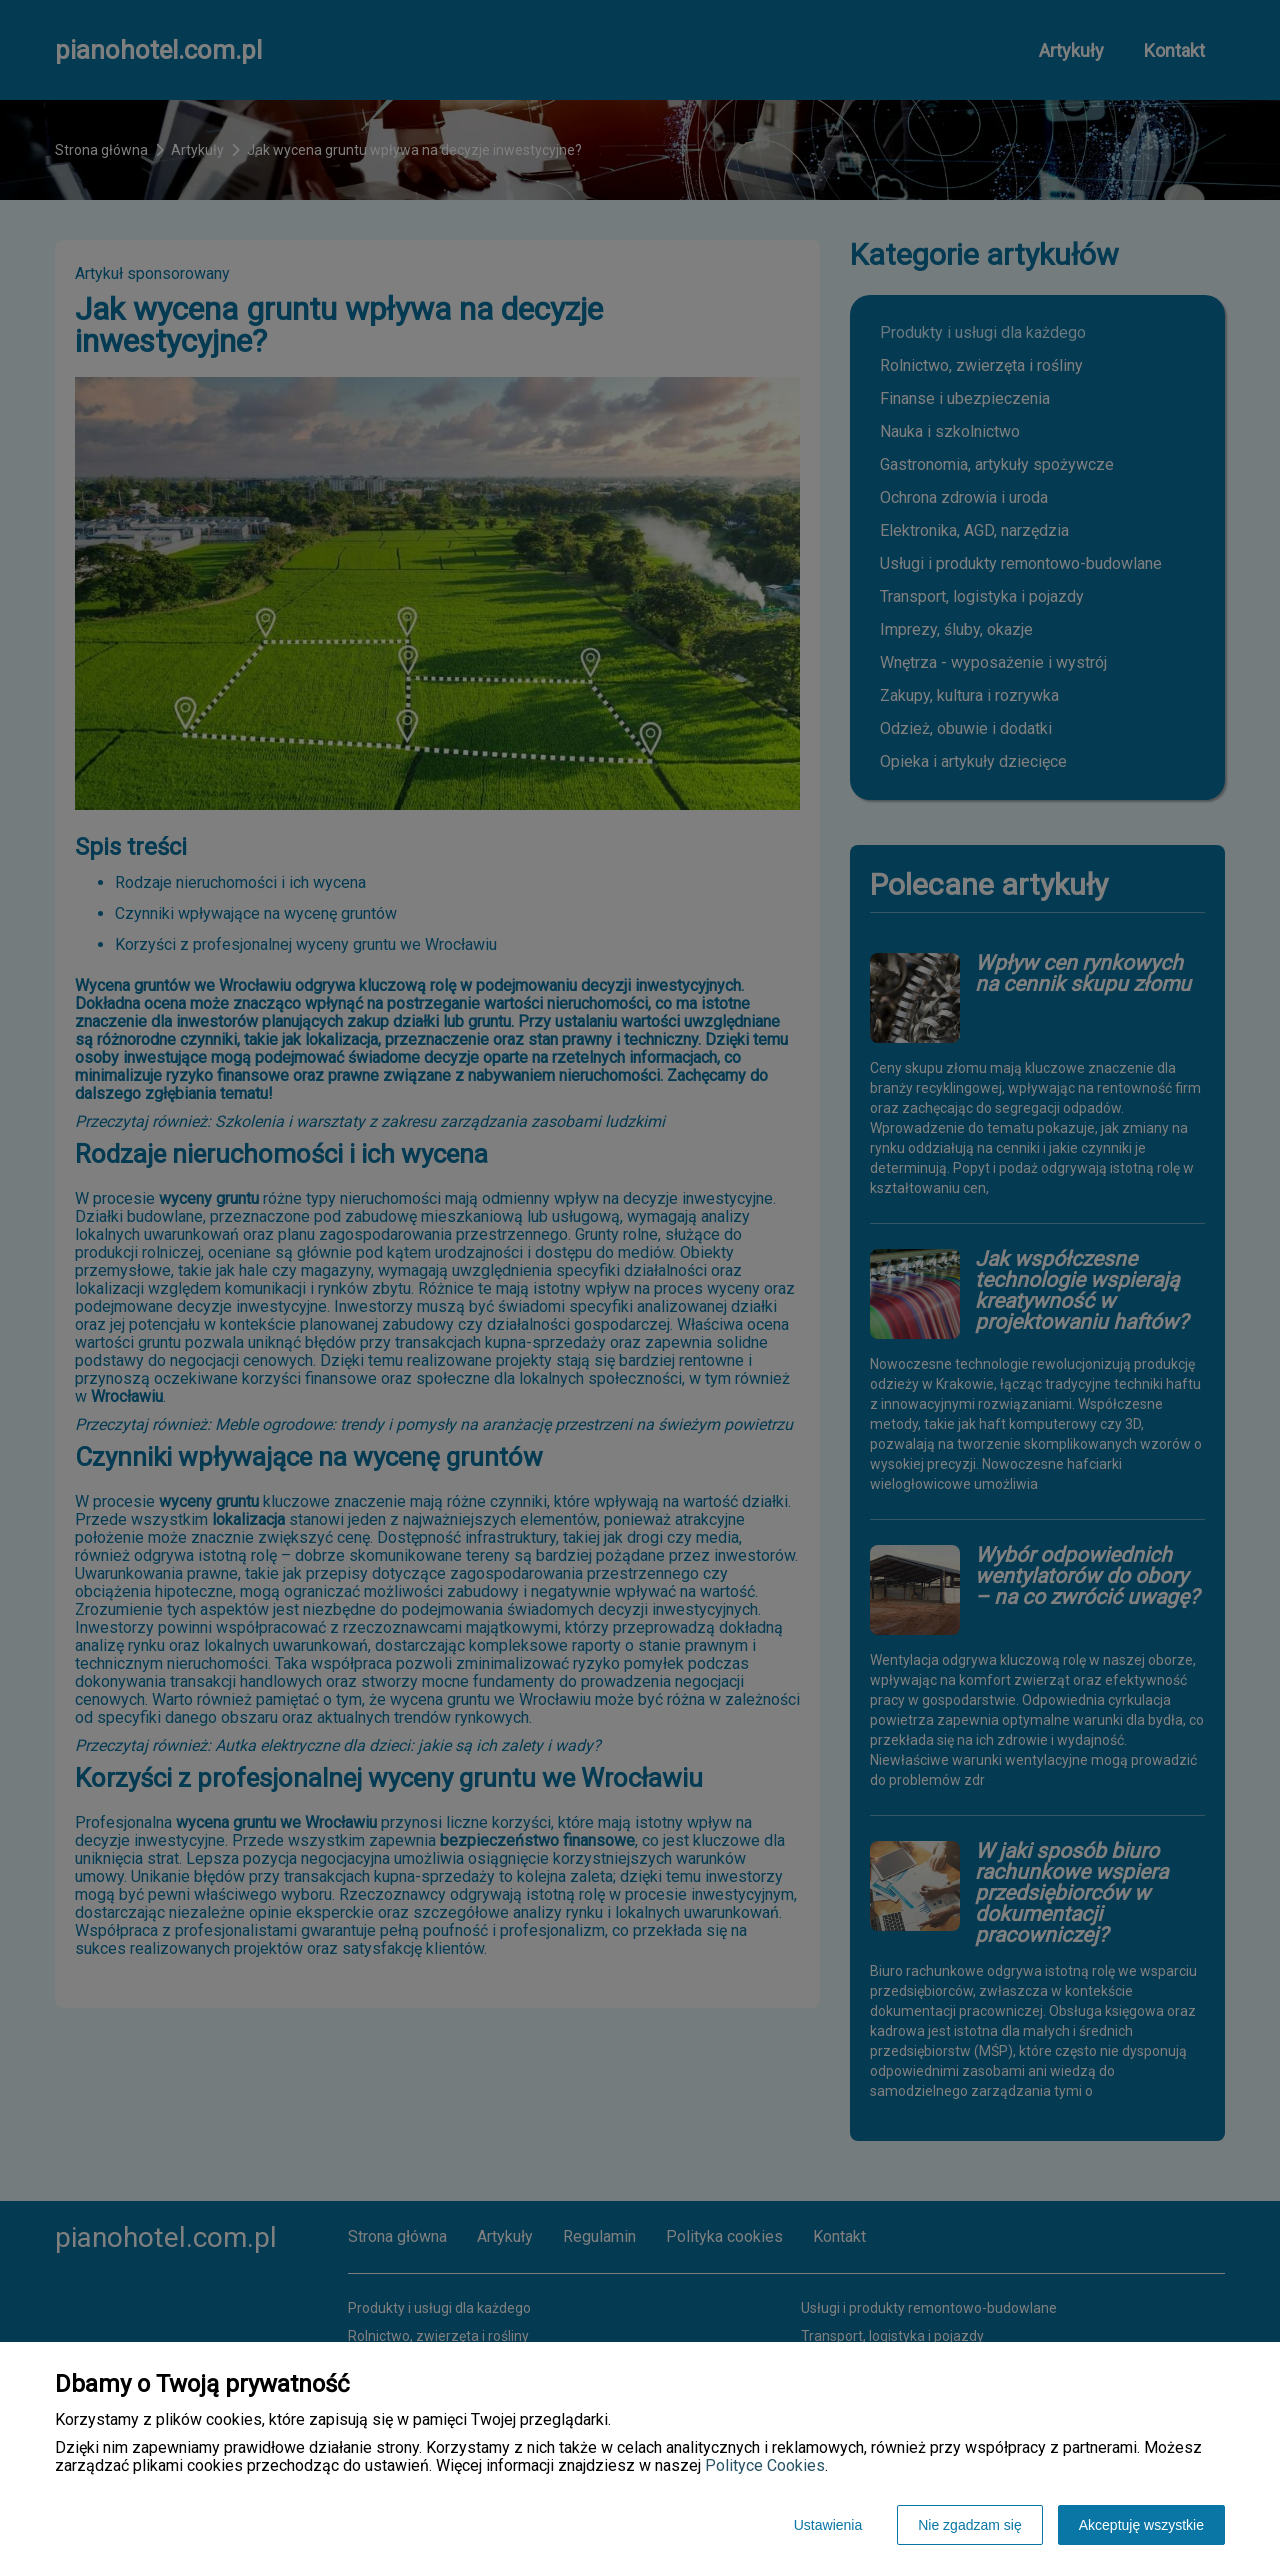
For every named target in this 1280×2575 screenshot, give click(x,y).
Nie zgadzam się (970, 2525)
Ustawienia (828, 2525)
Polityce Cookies (765, 2465)
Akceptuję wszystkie (1141, 2525)
